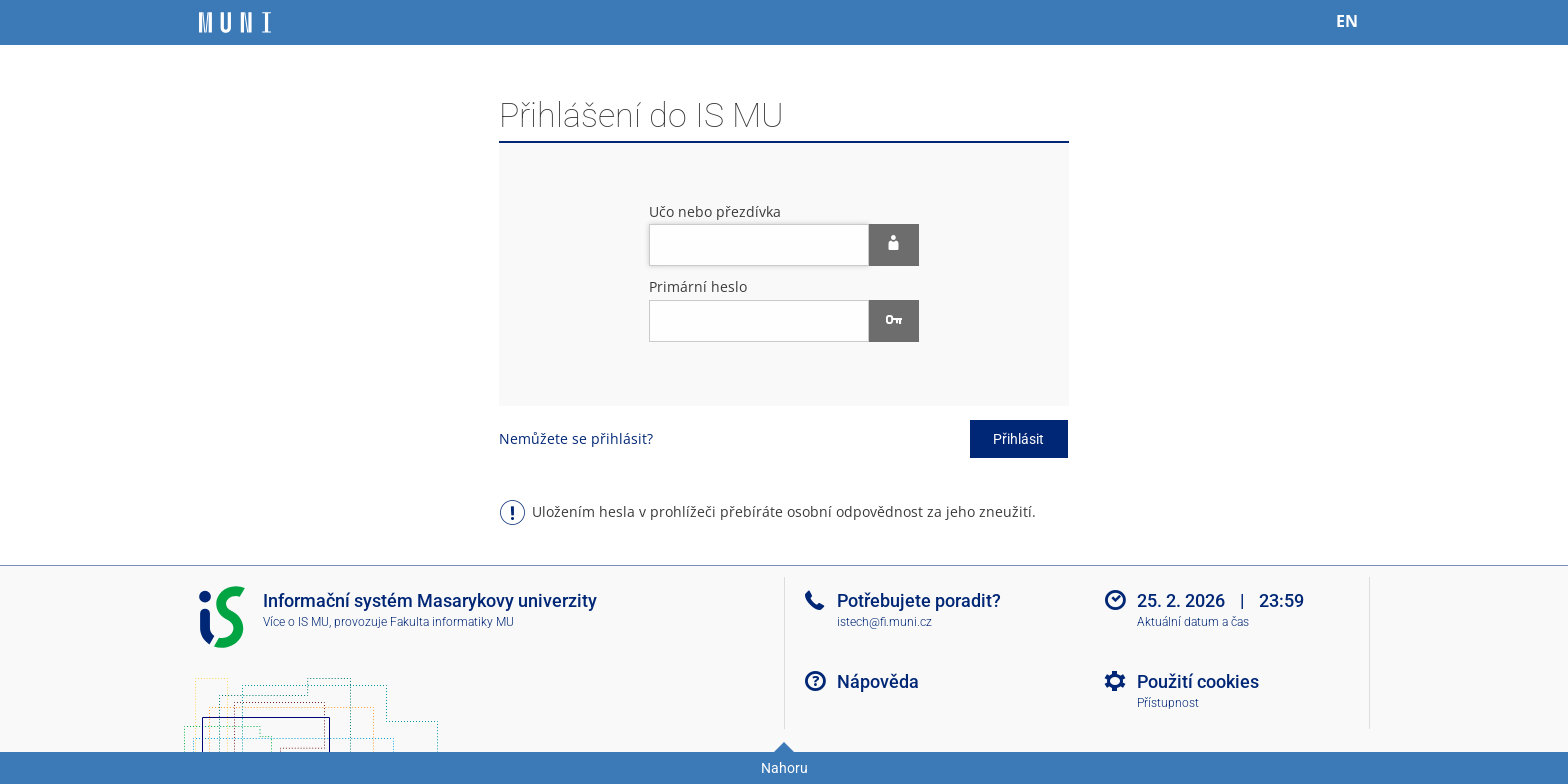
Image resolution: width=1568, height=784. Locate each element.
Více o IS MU (296, 622)
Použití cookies (1198, 681)
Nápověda (878, 681)
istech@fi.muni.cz (884, 622)
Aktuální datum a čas (1193, 622)
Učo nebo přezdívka (715, 211)
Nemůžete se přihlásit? (576, 438)
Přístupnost (1168, 703)
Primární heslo (698, 286)
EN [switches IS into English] (1347, 21)
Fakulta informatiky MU (452, 622)
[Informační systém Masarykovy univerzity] (235, 22)
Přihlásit (1018, 439)
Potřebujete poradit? (919, 600)
